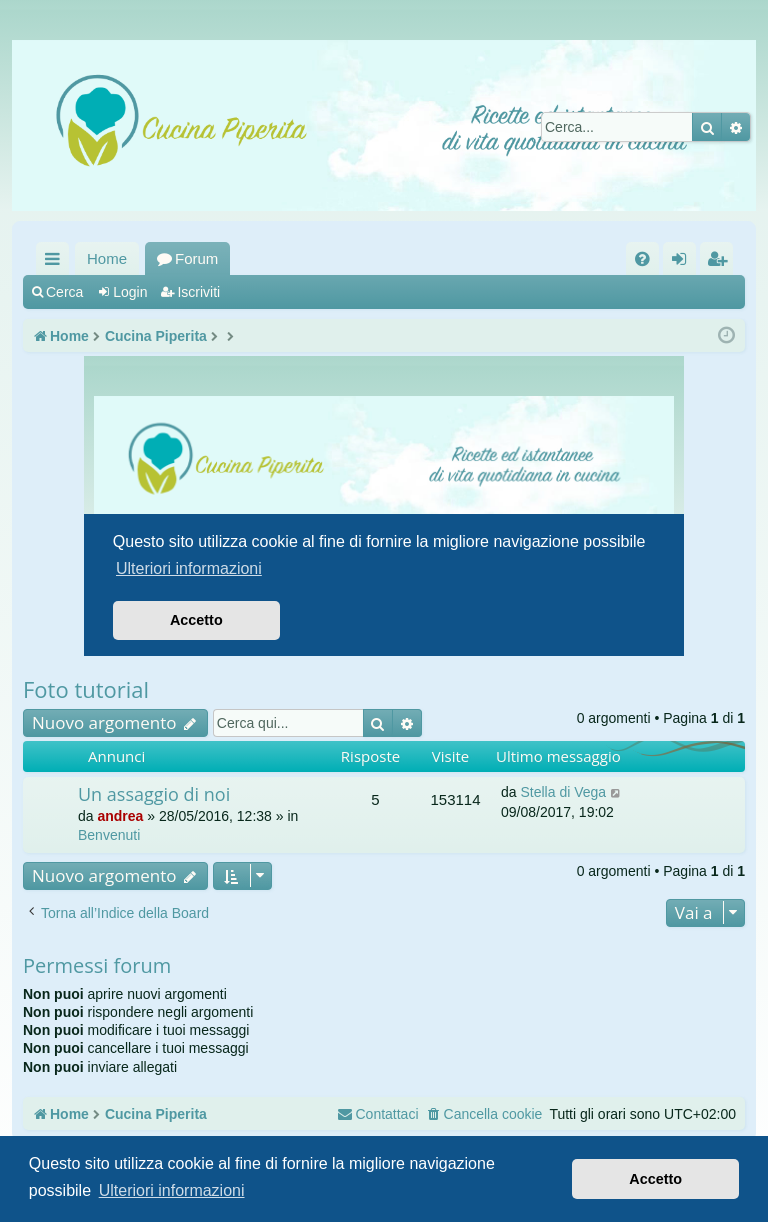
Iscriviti (198, 292)
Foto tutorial (86, 689)
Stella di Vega (563, 792)
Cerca (64, 292)
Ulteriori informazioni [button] (172, 1190)
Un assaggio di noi (154, 794)
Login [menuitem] (683, 262)
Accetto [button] (655, 1179)
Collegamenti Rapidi (56, 262)
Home (107, 258)
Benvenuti (109, 835)
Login (130, 292)
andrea (120, 816)
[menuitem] (642, 258)
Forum (196, 258)
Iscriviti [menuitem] (721, 262)
